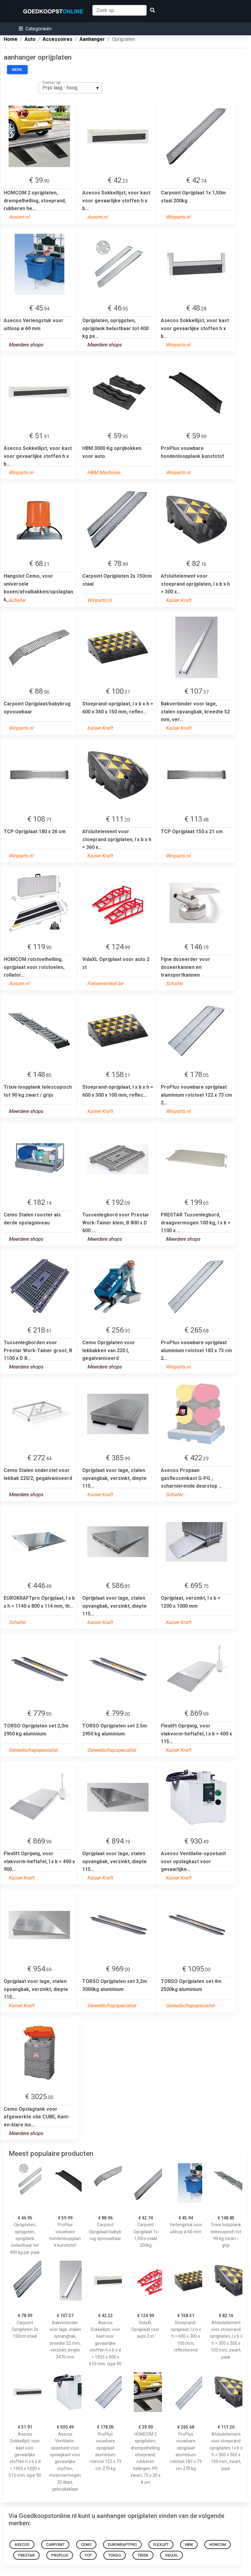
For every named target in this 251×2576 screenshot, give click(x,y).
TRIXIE (143, 2555)
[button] (35, 29)
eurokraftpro (122, 2545)
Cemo (86, 2545)
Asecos (21, 2545)
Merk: (17, 70)
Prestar (26, 2555)
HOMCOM (217, 2545)
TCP (88, 2555)
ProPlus (59, 2555)
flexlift (160, 2545)
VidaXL (171, 2555)
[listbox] (70, 87)
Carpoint (55, 2545)
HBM (189, 2545)
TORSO (114, 2555)
